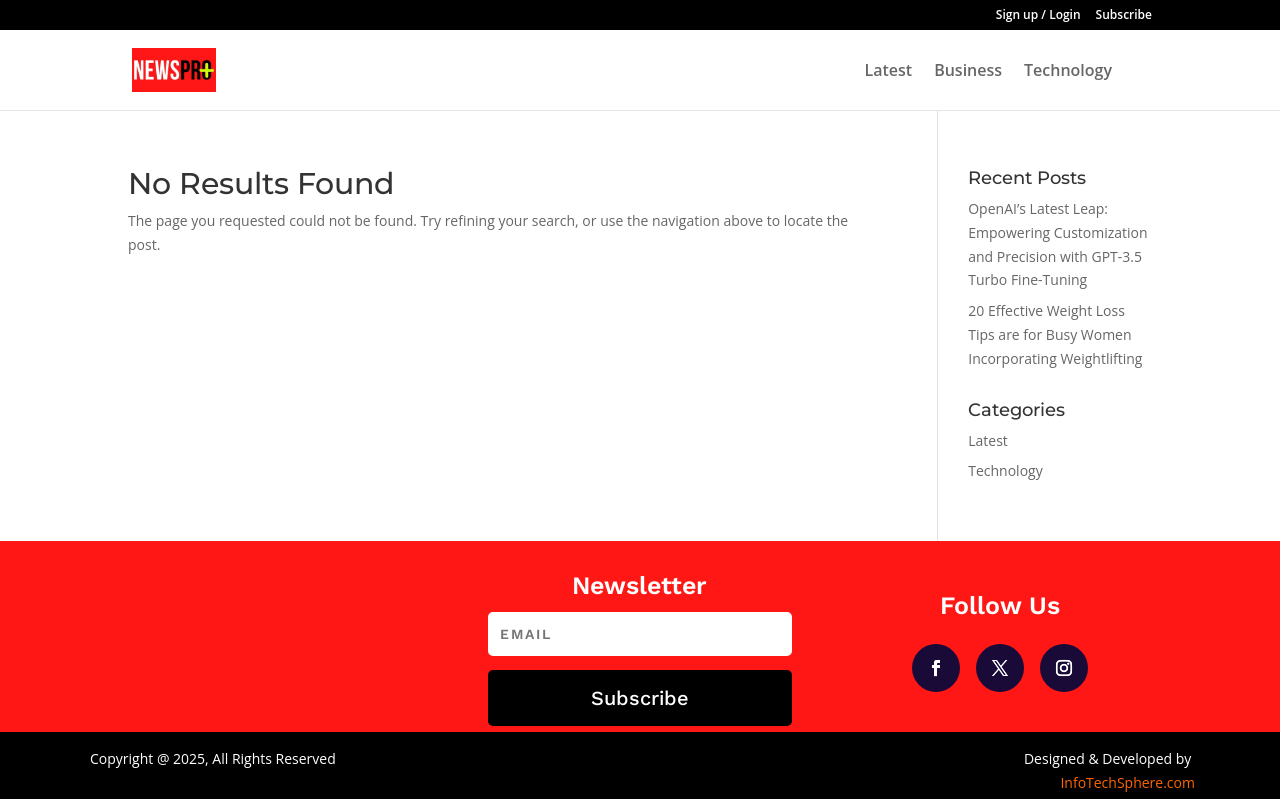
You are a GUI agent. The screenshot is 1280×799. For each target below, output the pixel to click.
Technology (1068, 72)
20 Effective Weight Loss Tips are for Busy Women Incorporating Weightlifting (1055, 334)
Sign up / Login (1038, 16)
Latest (888, 72)
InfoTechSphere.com (1127, 782)
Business (968, 72)
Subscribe (1124, 16)
